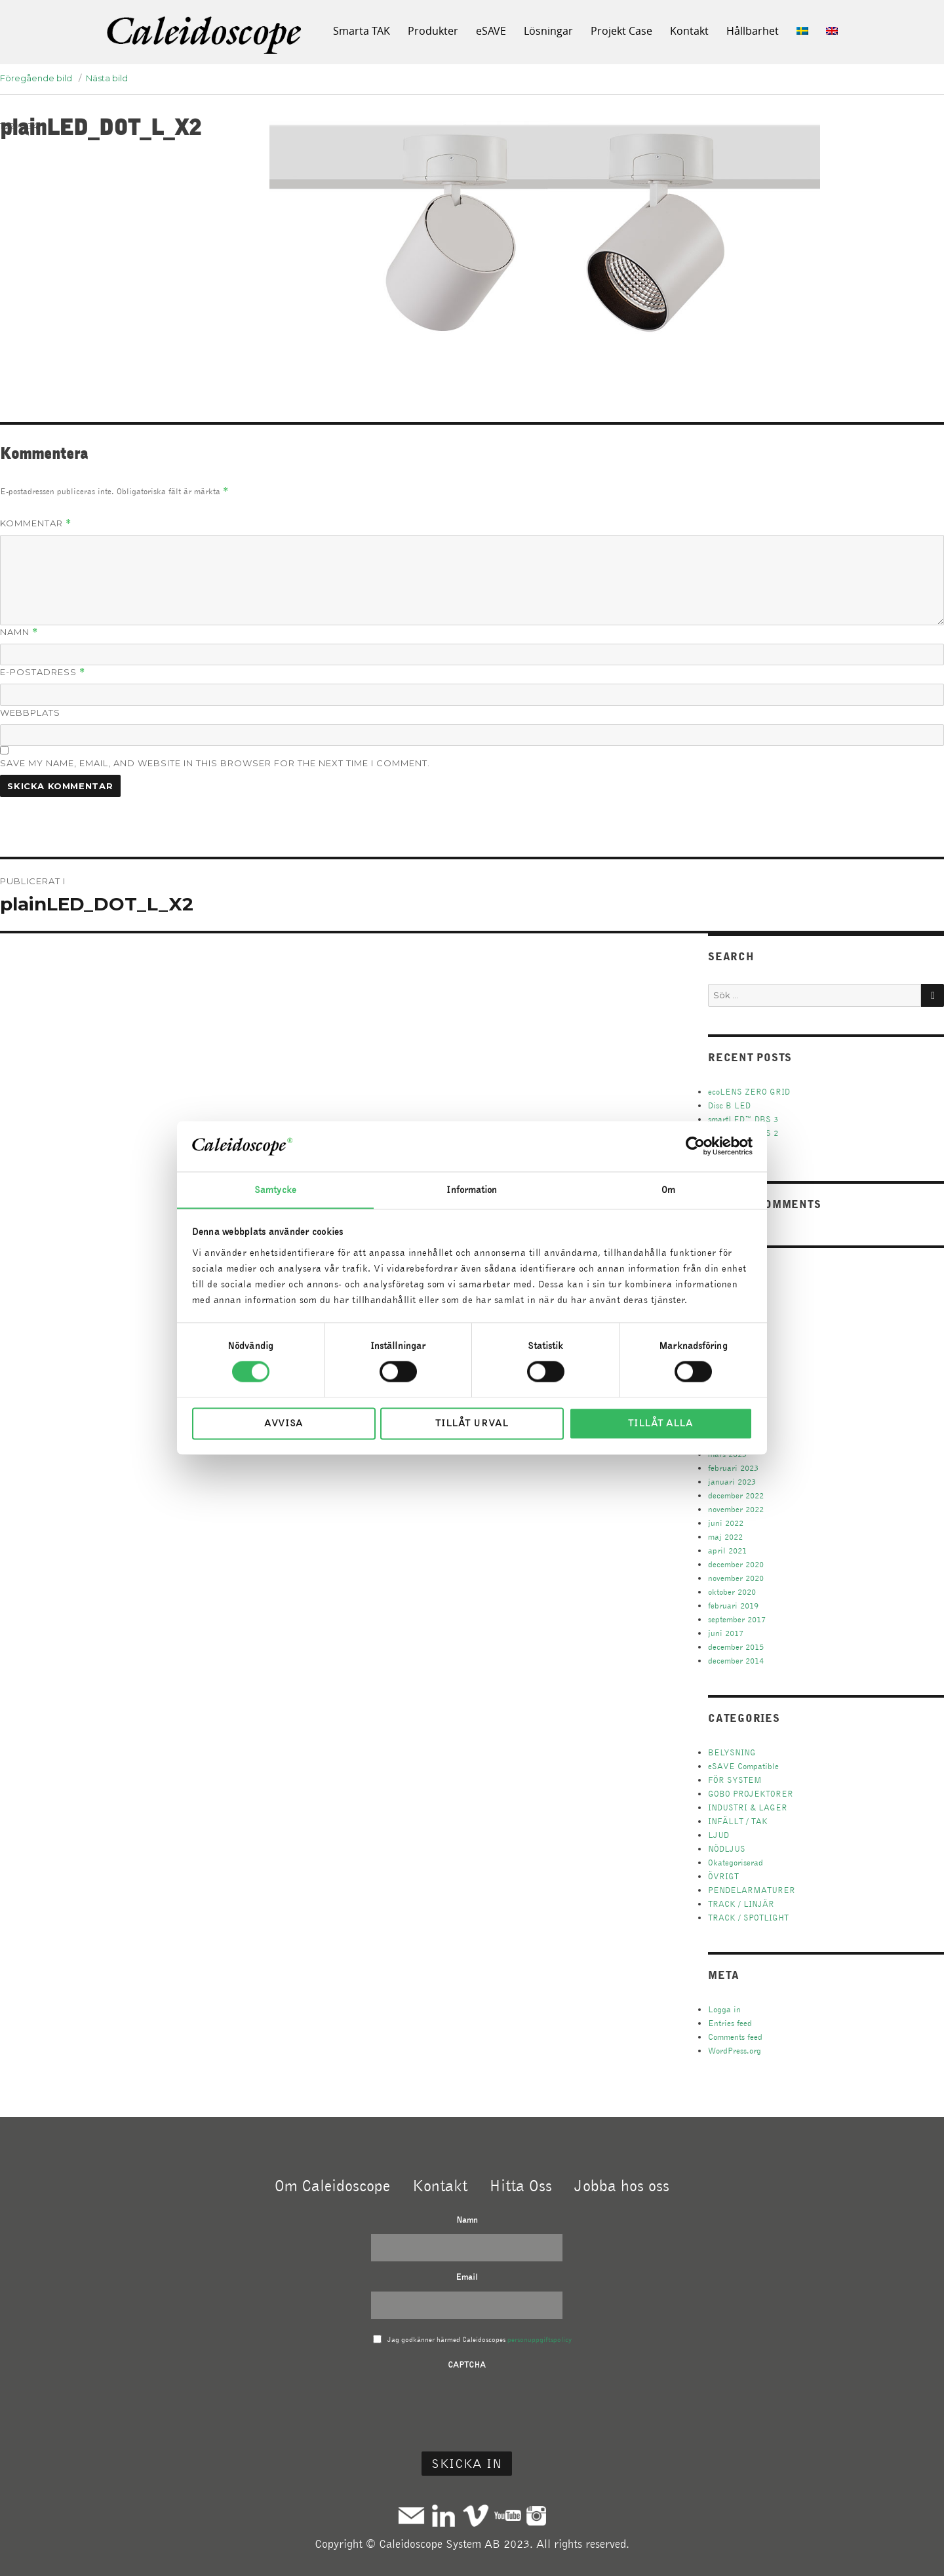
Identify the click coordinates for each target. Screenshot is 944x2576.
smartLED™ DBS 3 (743, 1119)
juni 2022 (725, 1523)
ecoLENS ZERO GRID (749, 1092)
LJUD (718, 1835)
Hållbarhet (752, 31)
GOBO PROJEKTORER (750, 1794)
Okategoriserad (735, 1862)
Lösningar (548, 31)
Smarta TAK (361, 31)
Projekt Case (621, 31)
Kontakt (689, 31)
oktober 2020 (732, 1592)
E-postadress (42, 672)
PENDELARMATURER (751, 1890)
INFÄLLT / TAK (738, 1821)
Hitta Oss (520, 2185)
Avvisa (283, 1424)
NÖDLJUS (726, 1849)
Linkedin (443, 2515)
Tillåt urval (471, 1424)
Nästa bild (107, 78)
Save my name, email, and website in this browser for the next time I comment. (215, 763)
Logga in (724, 2009)
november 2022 (736, 1509)
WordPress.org (734, 2051)
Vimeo (475, 2515)
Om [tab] (668, 1190)
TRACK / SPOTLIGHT (748, 1917)
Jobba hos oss (621, 2185)
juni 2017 (725, 1633)
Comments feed (735, 2037)
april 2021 (727, 1550)
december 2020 (736, 1564)
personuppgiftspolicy (539, 2339)
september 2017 (737, 1619)
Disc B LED (729, 1105)
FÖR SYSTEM (735, 1780)
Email (467, 2277)
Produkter (433, 31)
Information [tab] (471, 1190)
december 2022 (736, 1495)
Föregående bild (36, 78)
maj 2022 (725, 1537)
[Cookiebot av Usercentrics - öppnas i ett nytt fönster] (695, 1146)
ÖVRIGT (723, 1876)
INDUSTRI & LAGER (747, 1807)
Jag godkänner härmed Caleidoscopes (479, 2339)
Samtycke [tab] (275, 1190)
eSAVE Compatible (743, 1766)
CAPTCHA (467, 2365)
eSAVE (491, 31)
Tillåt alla (660, 1424)
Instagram (536, 2515)
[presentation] (466, 2404)
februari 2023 (733, 1468)
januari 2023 (732, 1482)
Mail (411, 2515)
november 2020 (736, 1578)
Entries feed (730, 2023)
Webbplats (30, 712)
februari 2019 (733, 1605)
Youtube (507, 2515)
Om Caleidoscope (332, 2185)
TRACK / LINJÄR (741, 1904)
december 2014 (736, 1661)
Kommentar (35, 523)
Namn (19, 632)
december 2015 (736, 1647)
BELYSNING (732, 1752)
